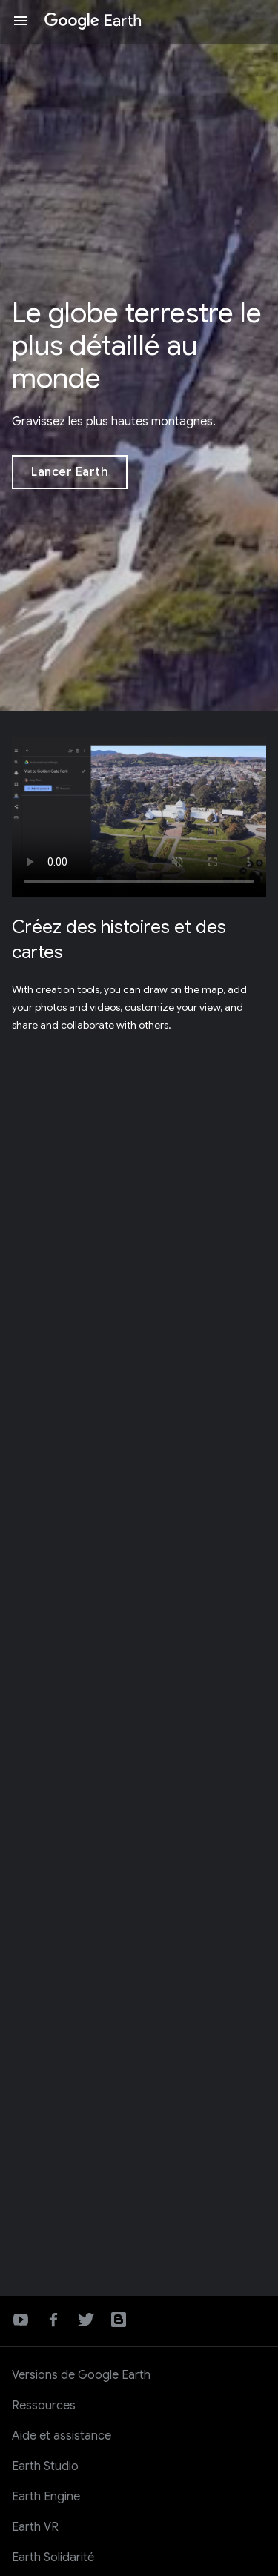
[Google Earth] (93, 21)
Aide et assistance (61, 2436)
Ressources (44, 2405)
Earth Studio (45, 2466)
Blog (119, 2319)
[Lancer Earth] (70, 472)
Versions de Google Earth (81, 2375)
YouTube (21, 2319)
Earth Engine (46, 2496)
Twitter (86, 2319)
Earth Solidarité (53, 2557)
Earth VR (35, 2527)
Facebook (53, 2319)
